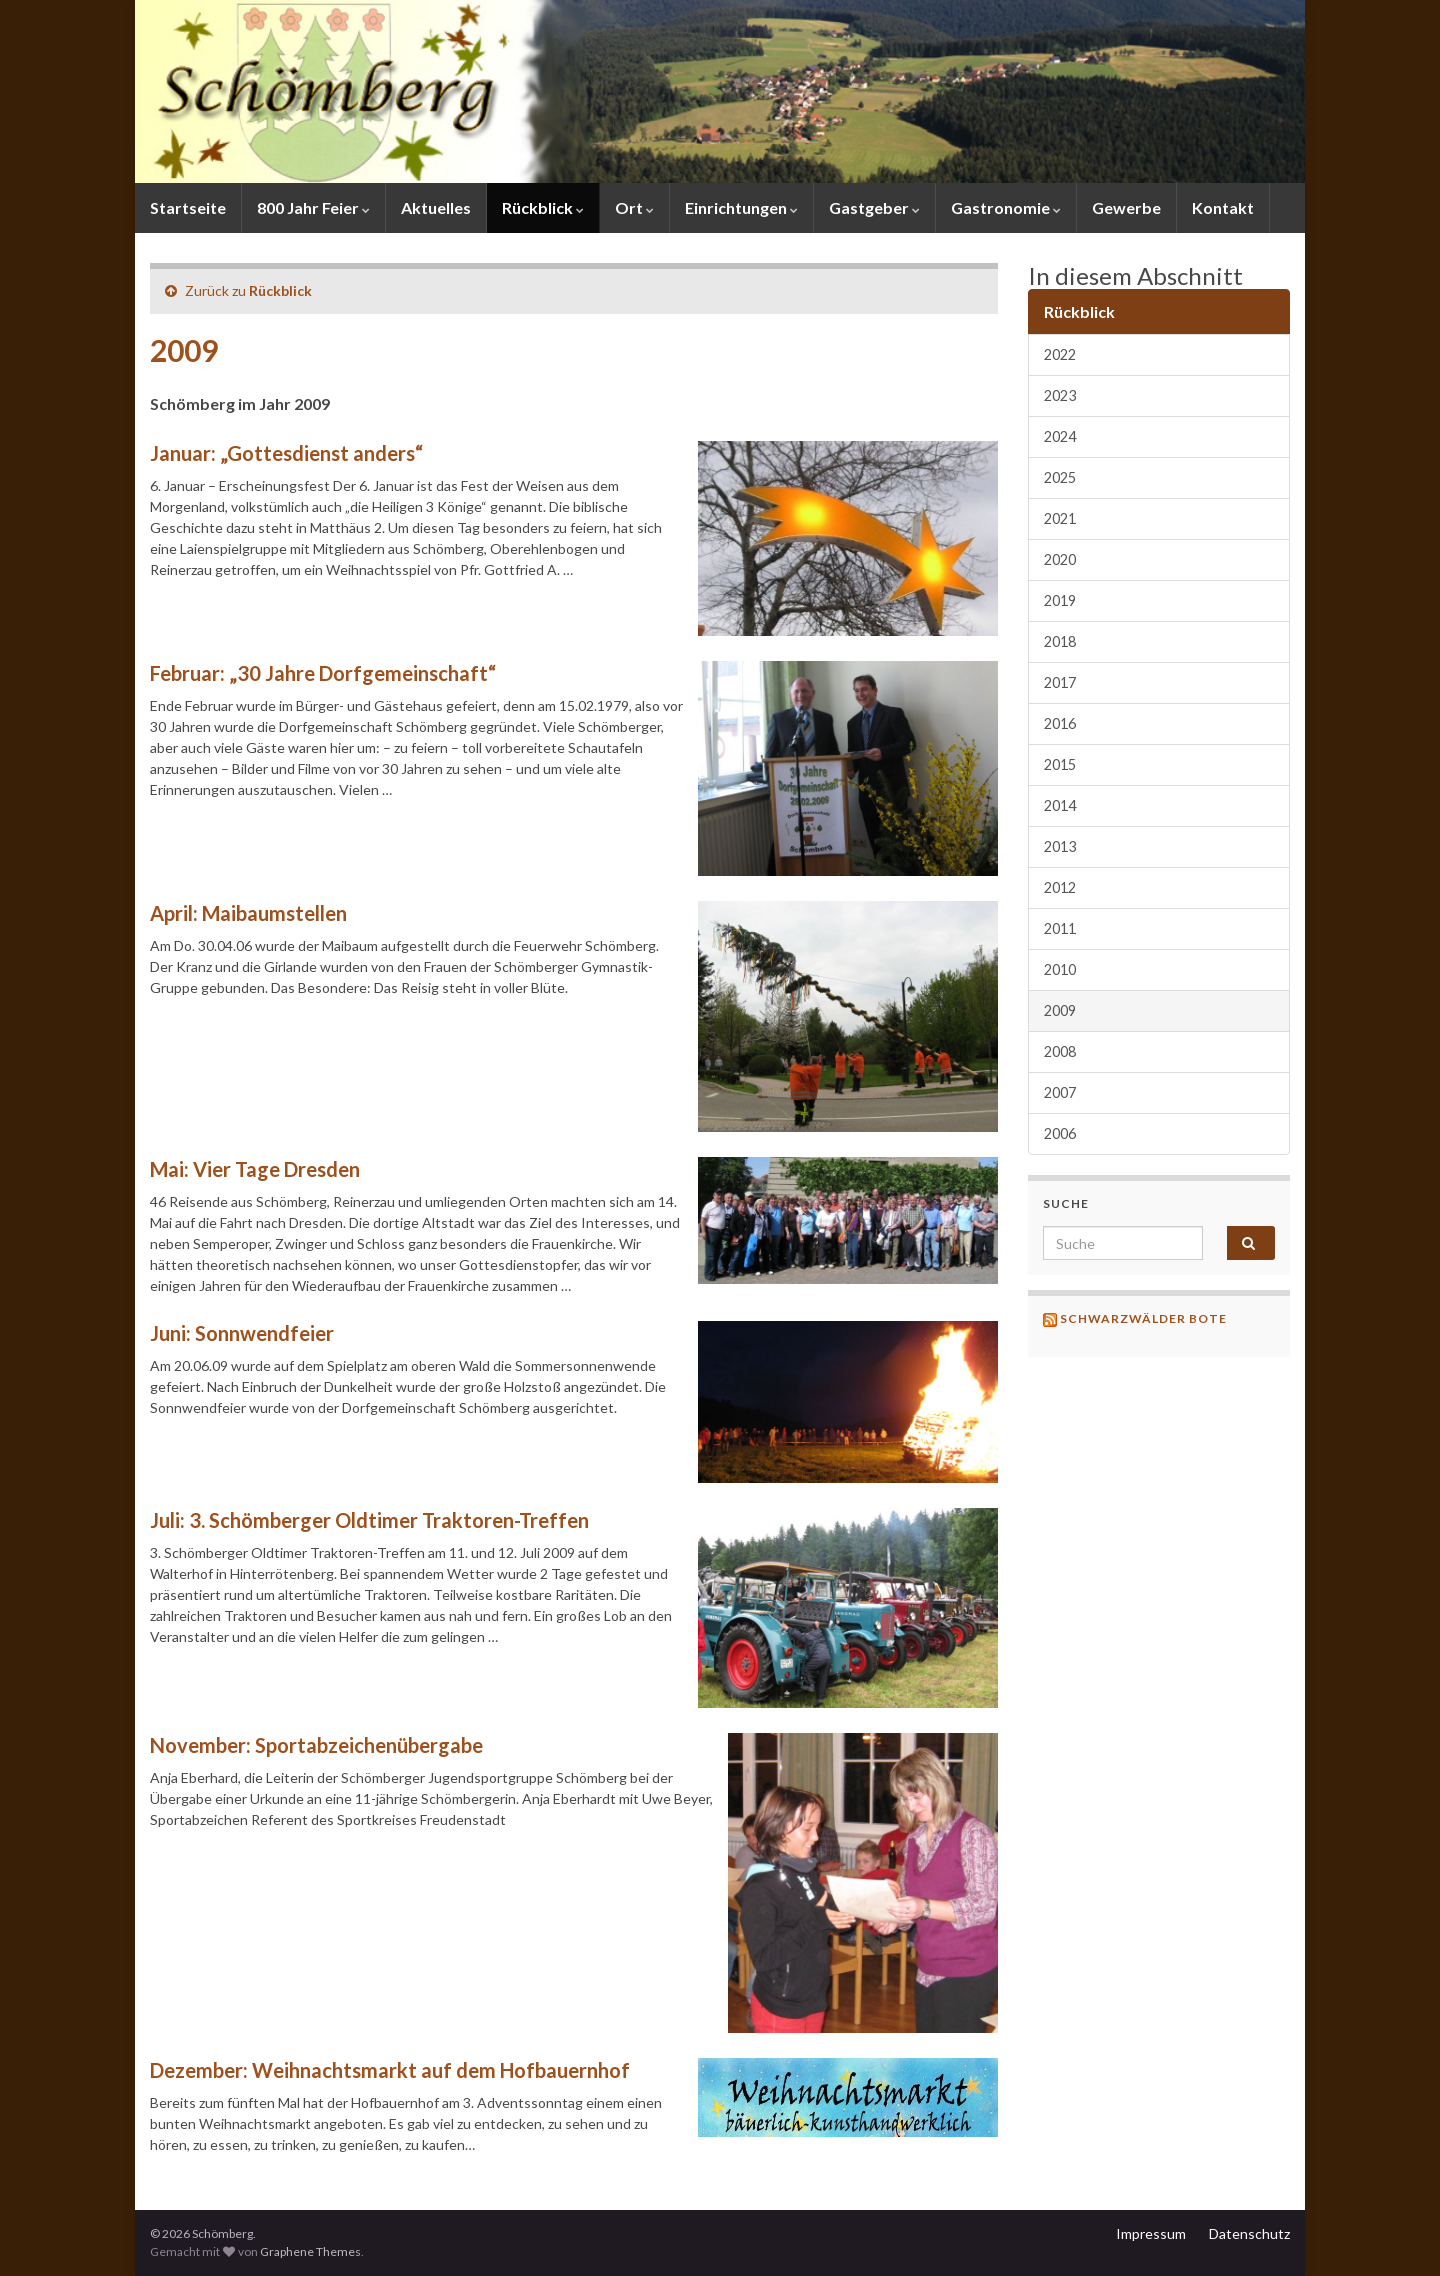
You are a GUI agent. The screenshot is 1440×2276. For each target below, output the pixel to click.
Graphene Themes (310, 2251)
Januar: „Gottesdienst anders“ (286, 453)
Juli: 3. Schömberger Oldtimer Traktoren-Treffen (369, 1520)
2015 (1060, 764)
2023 (1060, 395)
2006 (1060, 1133)
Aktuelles (436, 207)
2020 (1060, 559)
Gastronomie (1006, 207)
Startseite (188, 207)
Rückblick (543, 207)
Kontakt (1223, 207)
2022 (1060, 354)
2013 (1060, 846)
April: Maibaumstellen (248, 913)
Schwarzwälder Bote (1143, 1318)
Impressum (1151, 2233)
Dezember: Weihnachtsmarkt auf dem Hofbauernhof (390, 2070)
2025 (1060, 477)
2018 (1060, 641)
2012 (1060, 887)
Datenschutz (1249, 2233)
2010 (1060, 969)
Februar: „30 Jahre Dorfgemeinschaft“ (323, 673)
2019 (1060, 600)
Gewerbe (1126, 207)
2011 (1060, 928)
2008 (1060, 1051)
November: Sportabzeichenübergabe (316, 1745)
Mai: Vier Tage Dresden (255, 1169)
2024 (1060, 436)
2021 (1060, 518)
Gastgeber (874, 207)
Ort (634, 207)
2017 (1060, 682)
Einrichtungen (741, 207)
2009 (1060, 1010)
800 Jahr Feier (313, 207)
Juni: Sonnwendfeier (242, 1333)
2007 (1060, 1092)
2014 (1060, 805)
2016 (1060, 723)
